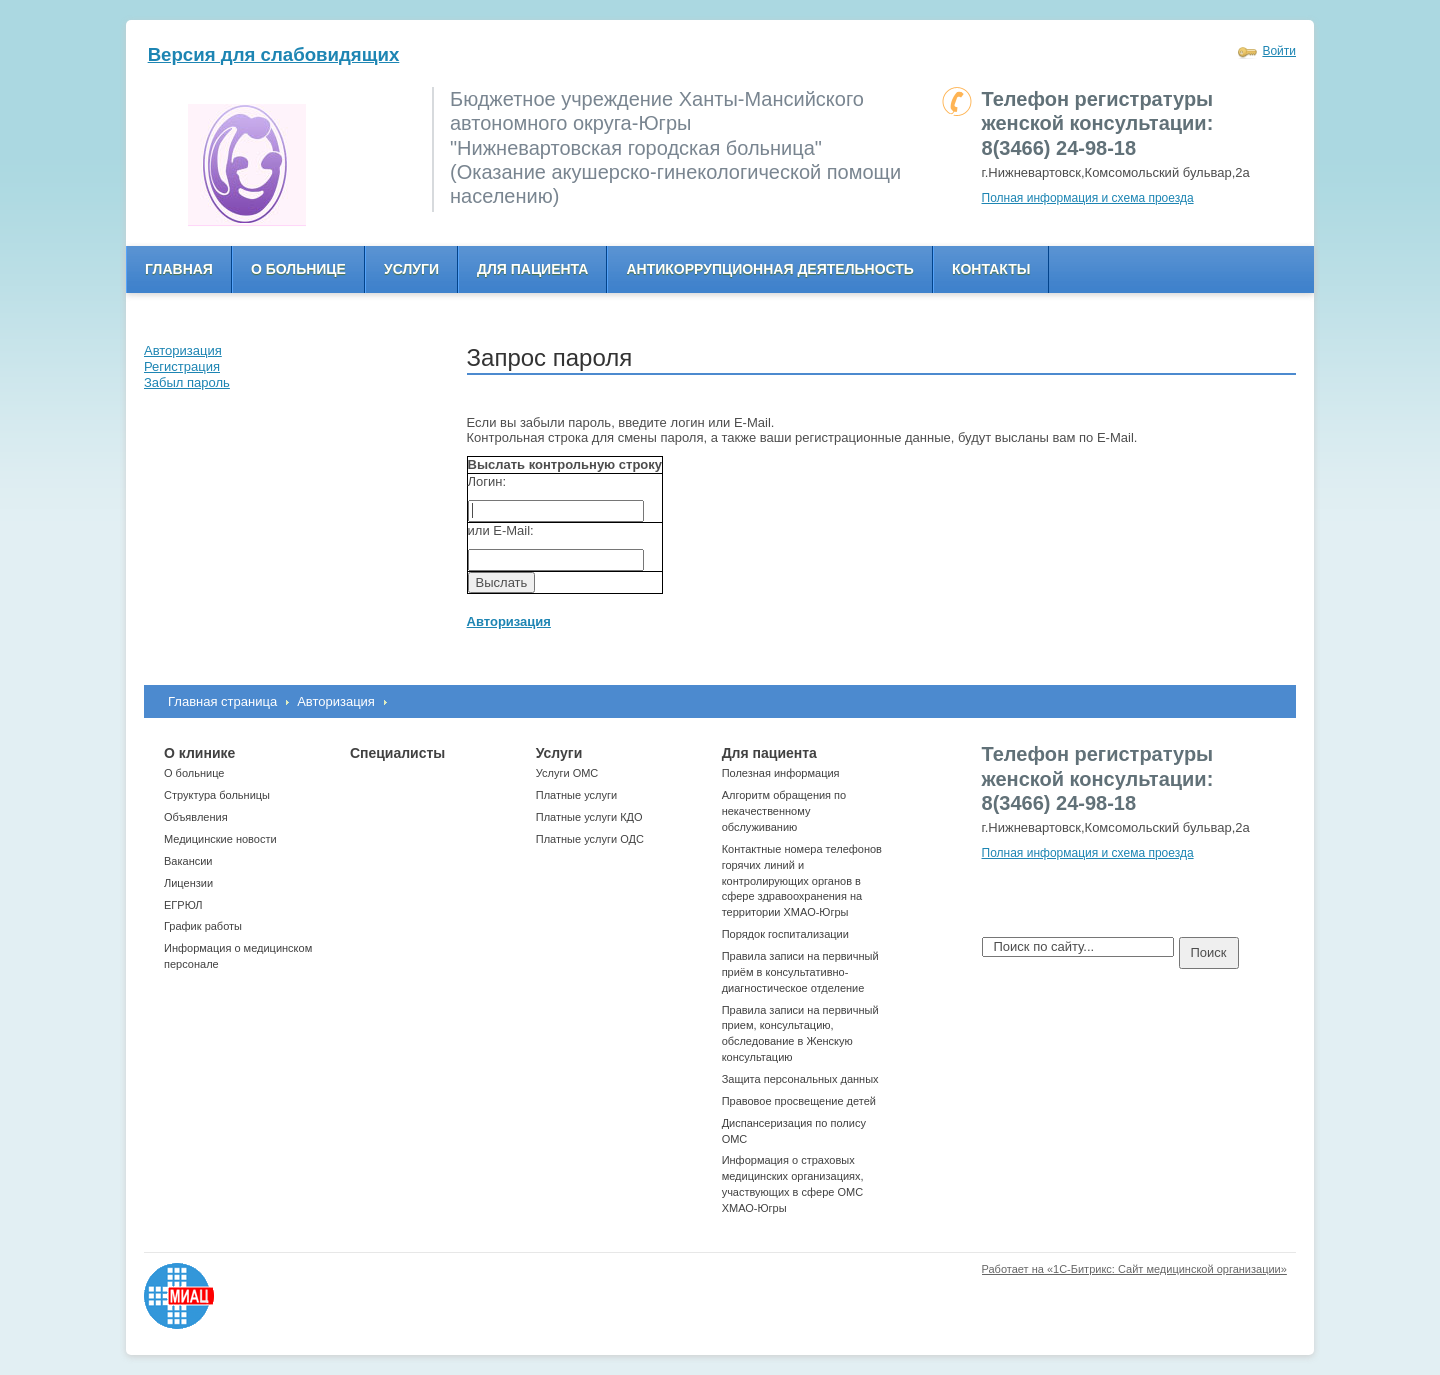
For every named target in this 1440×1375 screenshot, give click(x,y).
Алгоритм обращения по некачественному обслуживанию (784, 811)
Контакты (991, 269)
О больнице (298, 269)
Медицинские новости (220, 839)
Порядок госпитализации (785, 934)
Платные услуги (576, 795)
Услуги (411, 269)
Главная (179, 269)
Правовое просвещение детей (799, 1101)
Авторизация (336, 701)
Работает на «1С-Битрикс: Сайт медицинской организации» (1134, 1269)
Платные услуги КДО (589, 817)
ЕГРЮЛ (183, 905)
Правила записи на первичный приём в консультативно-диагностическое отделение (800, 972)
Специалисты (397, 753)
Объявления (196, 817)
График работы (203, 926)
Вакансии (188, 861)
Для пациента (532, 269)
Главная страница (222, 701)
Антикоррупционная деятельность (770, 269)
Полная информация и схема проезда (1088, 198)
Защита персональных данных (800, 1079)
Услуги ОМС (567, 773)
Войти (1279, 51)
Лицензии (188, 883)
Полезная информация (781, 773)
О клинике (199, 753)
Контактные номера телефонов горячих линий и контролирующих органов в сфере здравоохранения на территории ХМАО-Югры (802, 880)
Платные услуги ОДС (590, 839)
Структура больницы (217, 795)
